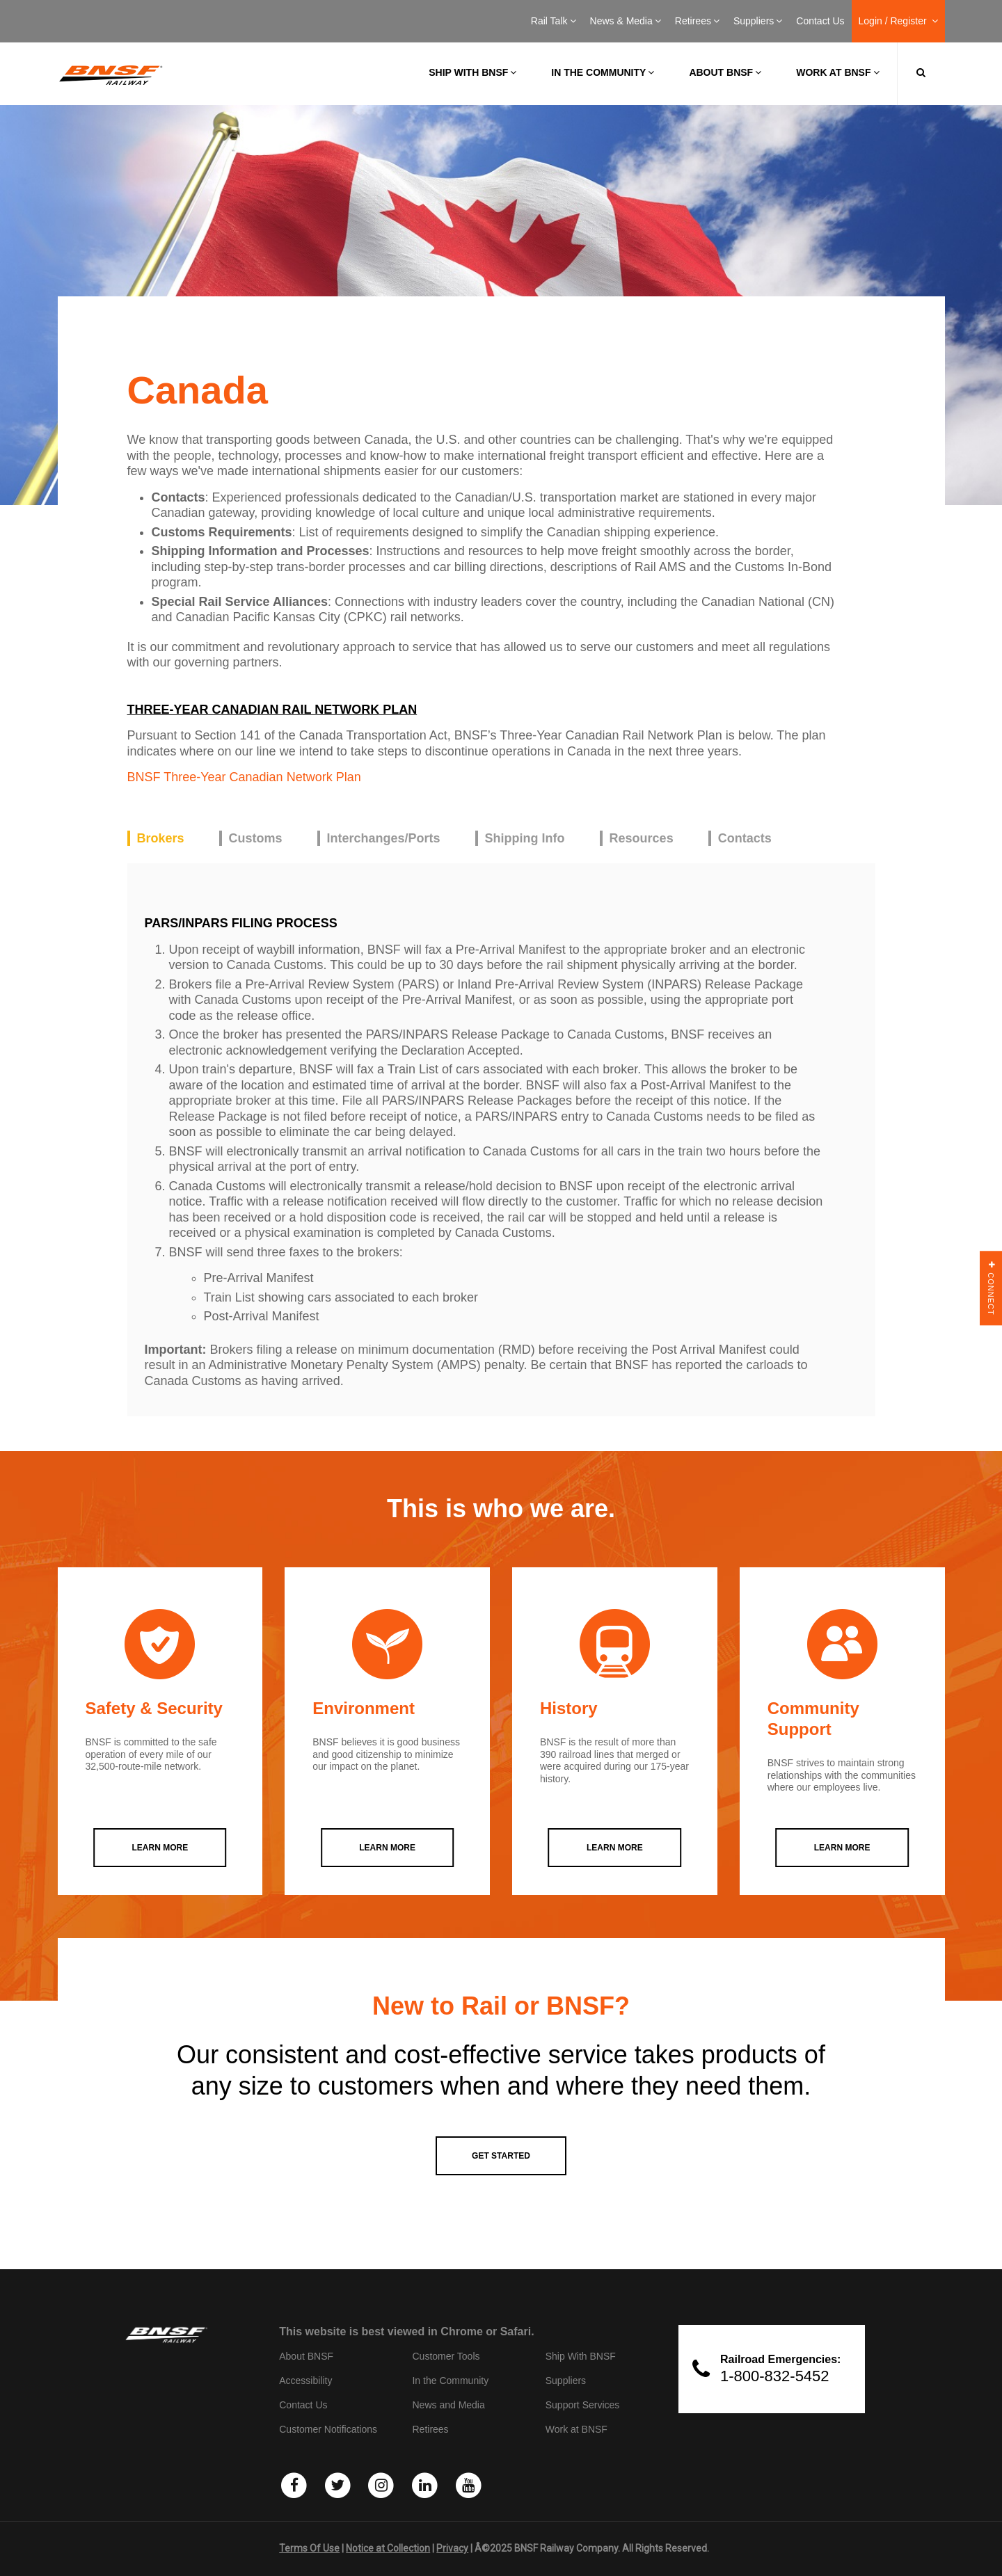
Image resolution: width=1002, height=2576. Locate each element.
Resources (642, 838)
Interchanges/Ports (383, 838)
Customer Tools (445, 2356)
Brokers (160, 838)
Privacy (452, 2548)
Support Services (583, 2404)
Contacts (745, 838)
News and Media (448, 2404)
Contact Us (820, 20)
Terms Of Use (309, 2548)
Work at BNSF (837, 72)
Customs (256, 838)
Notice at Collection (388, 2548)
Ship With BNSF (581, 2356)
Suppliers (757, 20)
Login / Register (898, 20)
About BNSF (725, 72)
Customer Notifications (328, 2429)
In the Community (602, 72)
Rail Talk (553, 20)
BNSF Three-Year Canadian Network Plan (244, 777)
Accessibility (305, 2380)
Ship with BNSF (472, 72)
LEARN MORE (160, 1848)
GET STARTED (501, 2156)
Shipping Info (525, 838)
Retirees (697, 20)
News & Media (625, 20)
